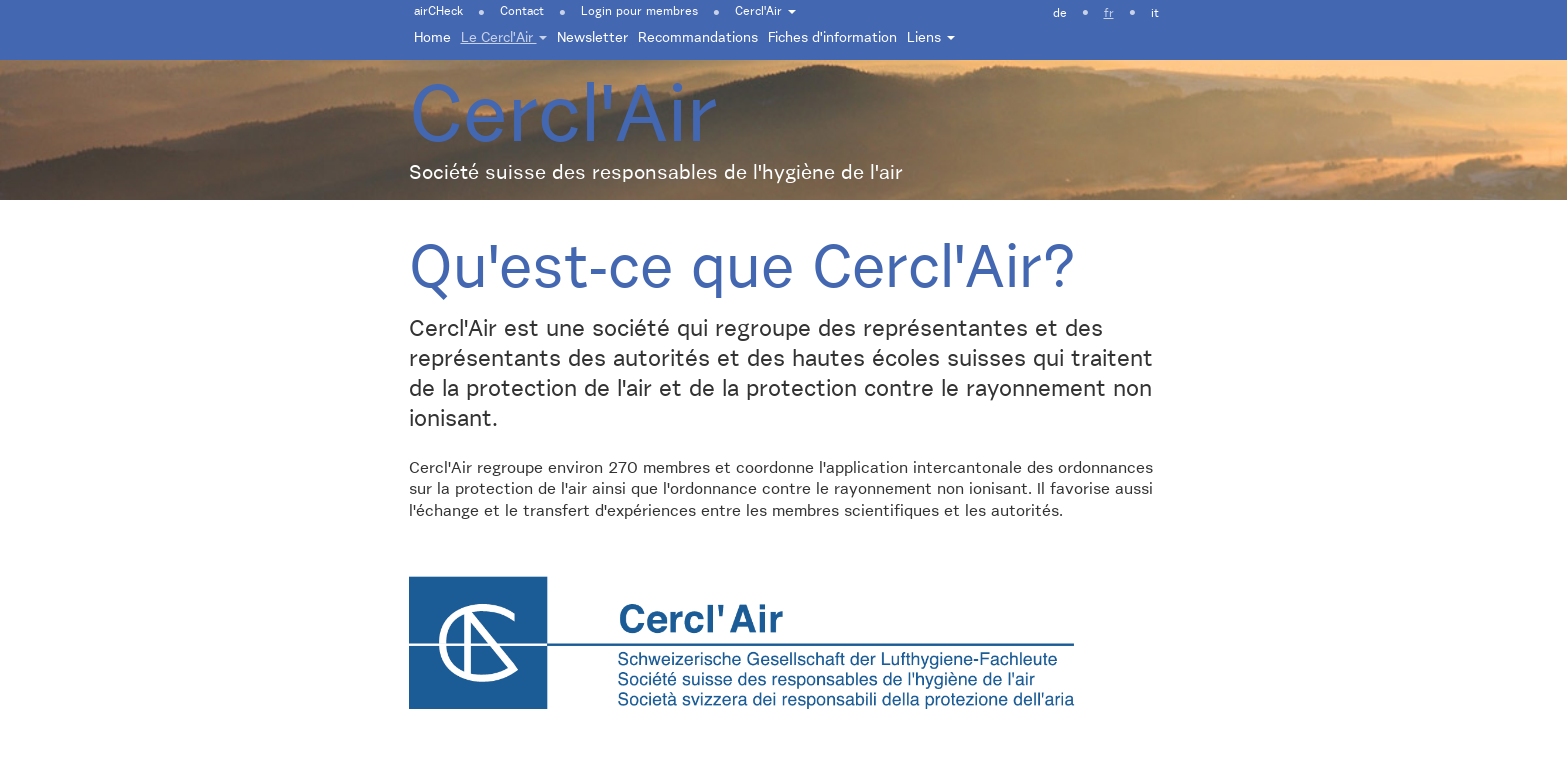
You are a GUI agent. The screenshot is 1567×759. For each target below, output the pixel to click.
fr (1109, 14)
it (1155, 14)
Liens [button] (931, 38)
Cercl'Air (765, 12)
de (1060, 14)
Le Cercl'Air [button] (504, 38)
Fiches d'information (832, 38)
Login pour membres (639, 12)
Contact (522, 12)
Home (432, 38)
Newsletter (592, 38)
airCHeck (438, 12)
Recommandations (698, 38)
